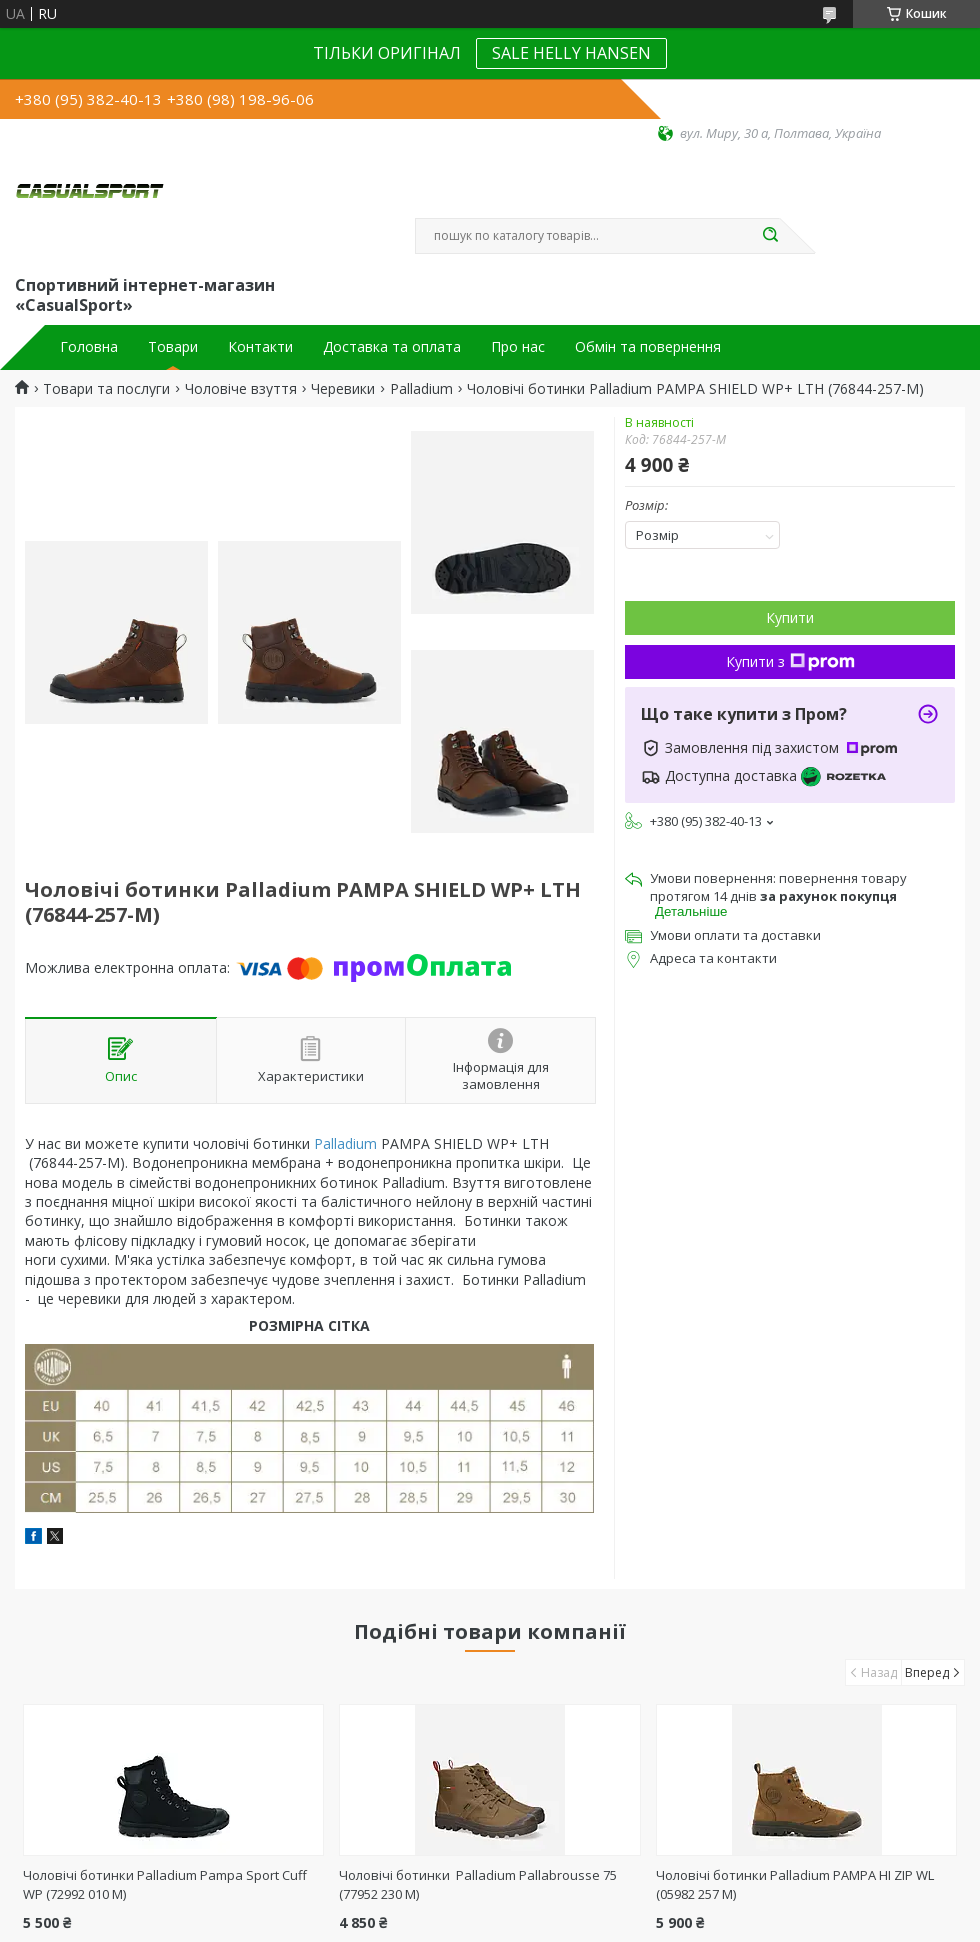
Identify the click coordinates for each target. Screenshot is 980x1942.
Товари (173, 347)
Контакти (260, 347)
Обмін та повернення (648, 347)
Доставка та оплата (392, 347)
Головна (89, 347)
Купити (790, 617)
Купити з (790, 661)
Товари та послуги (106, 389)
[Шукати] (770, 236)
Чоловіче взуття (241, 389)
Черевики (343, 389)
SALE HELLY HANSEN (571, 53)
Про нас (518, 347)
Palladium (421, 389)
